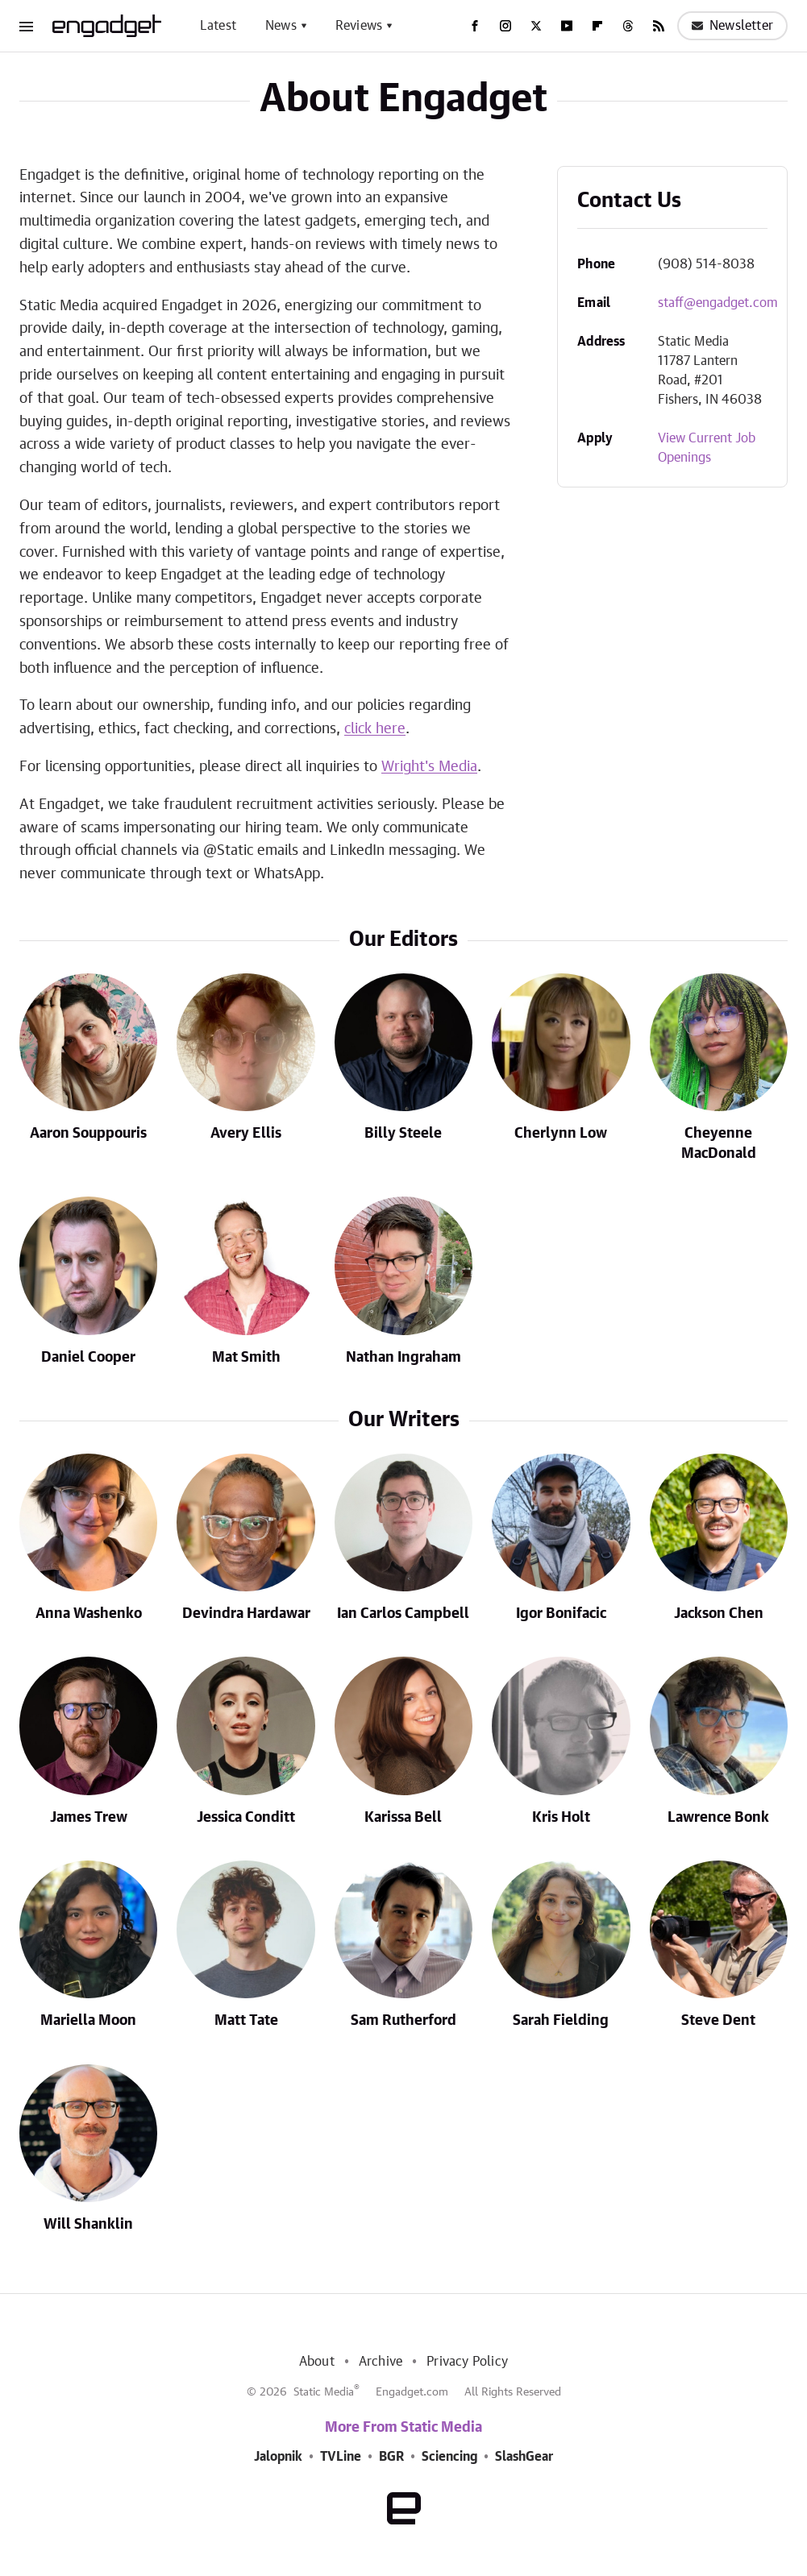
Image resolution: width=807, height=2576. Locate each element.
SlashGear (524, 2456)
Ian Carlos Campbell (403, 1614)
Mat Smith (246, 1357)
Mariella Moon (88, 2021)
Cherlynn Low (560, 1133)
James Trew (88, 1818)
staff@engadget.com (718, 303)
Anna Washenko (88, 1614)
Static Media (323, 2392)
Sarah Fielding (561, 2021)
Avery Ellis (245, 1133)
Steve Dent (718, 2021)
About (317, 2361)
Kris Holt (561, 1818)
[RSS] (659, 26)
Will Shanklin (88, 2224)
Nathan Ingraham (403, 1357)
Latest (218, 25)
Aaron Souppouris (88, 1133)
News (281, 25)
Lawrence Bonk (718, 1818)
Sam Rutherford (403, 2021)
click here (375, 729)
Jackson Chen (718, 1614)
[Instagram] (505, 26)
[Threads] (628, 26)
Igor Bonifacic (561, 1614)
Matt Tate (246, 2021)
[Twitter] (536, 26)
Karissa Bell (403, 1818)
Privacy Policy (467, 2361)
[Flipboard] (597, 26)
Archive (380, 2361)
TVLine (340, 2456)
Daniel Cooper (88, 1357)
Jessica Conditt (246, 1818)
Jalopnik (278, 2456)
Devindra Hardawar (246, 1614)
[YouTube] (567, 26)
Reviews (358, 25)
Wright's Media (429, 767)
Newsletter (732, 25)
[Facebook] (475, 26)
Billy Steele (403, 1133)
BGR (391, 2456)
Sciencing (449, 2456)
